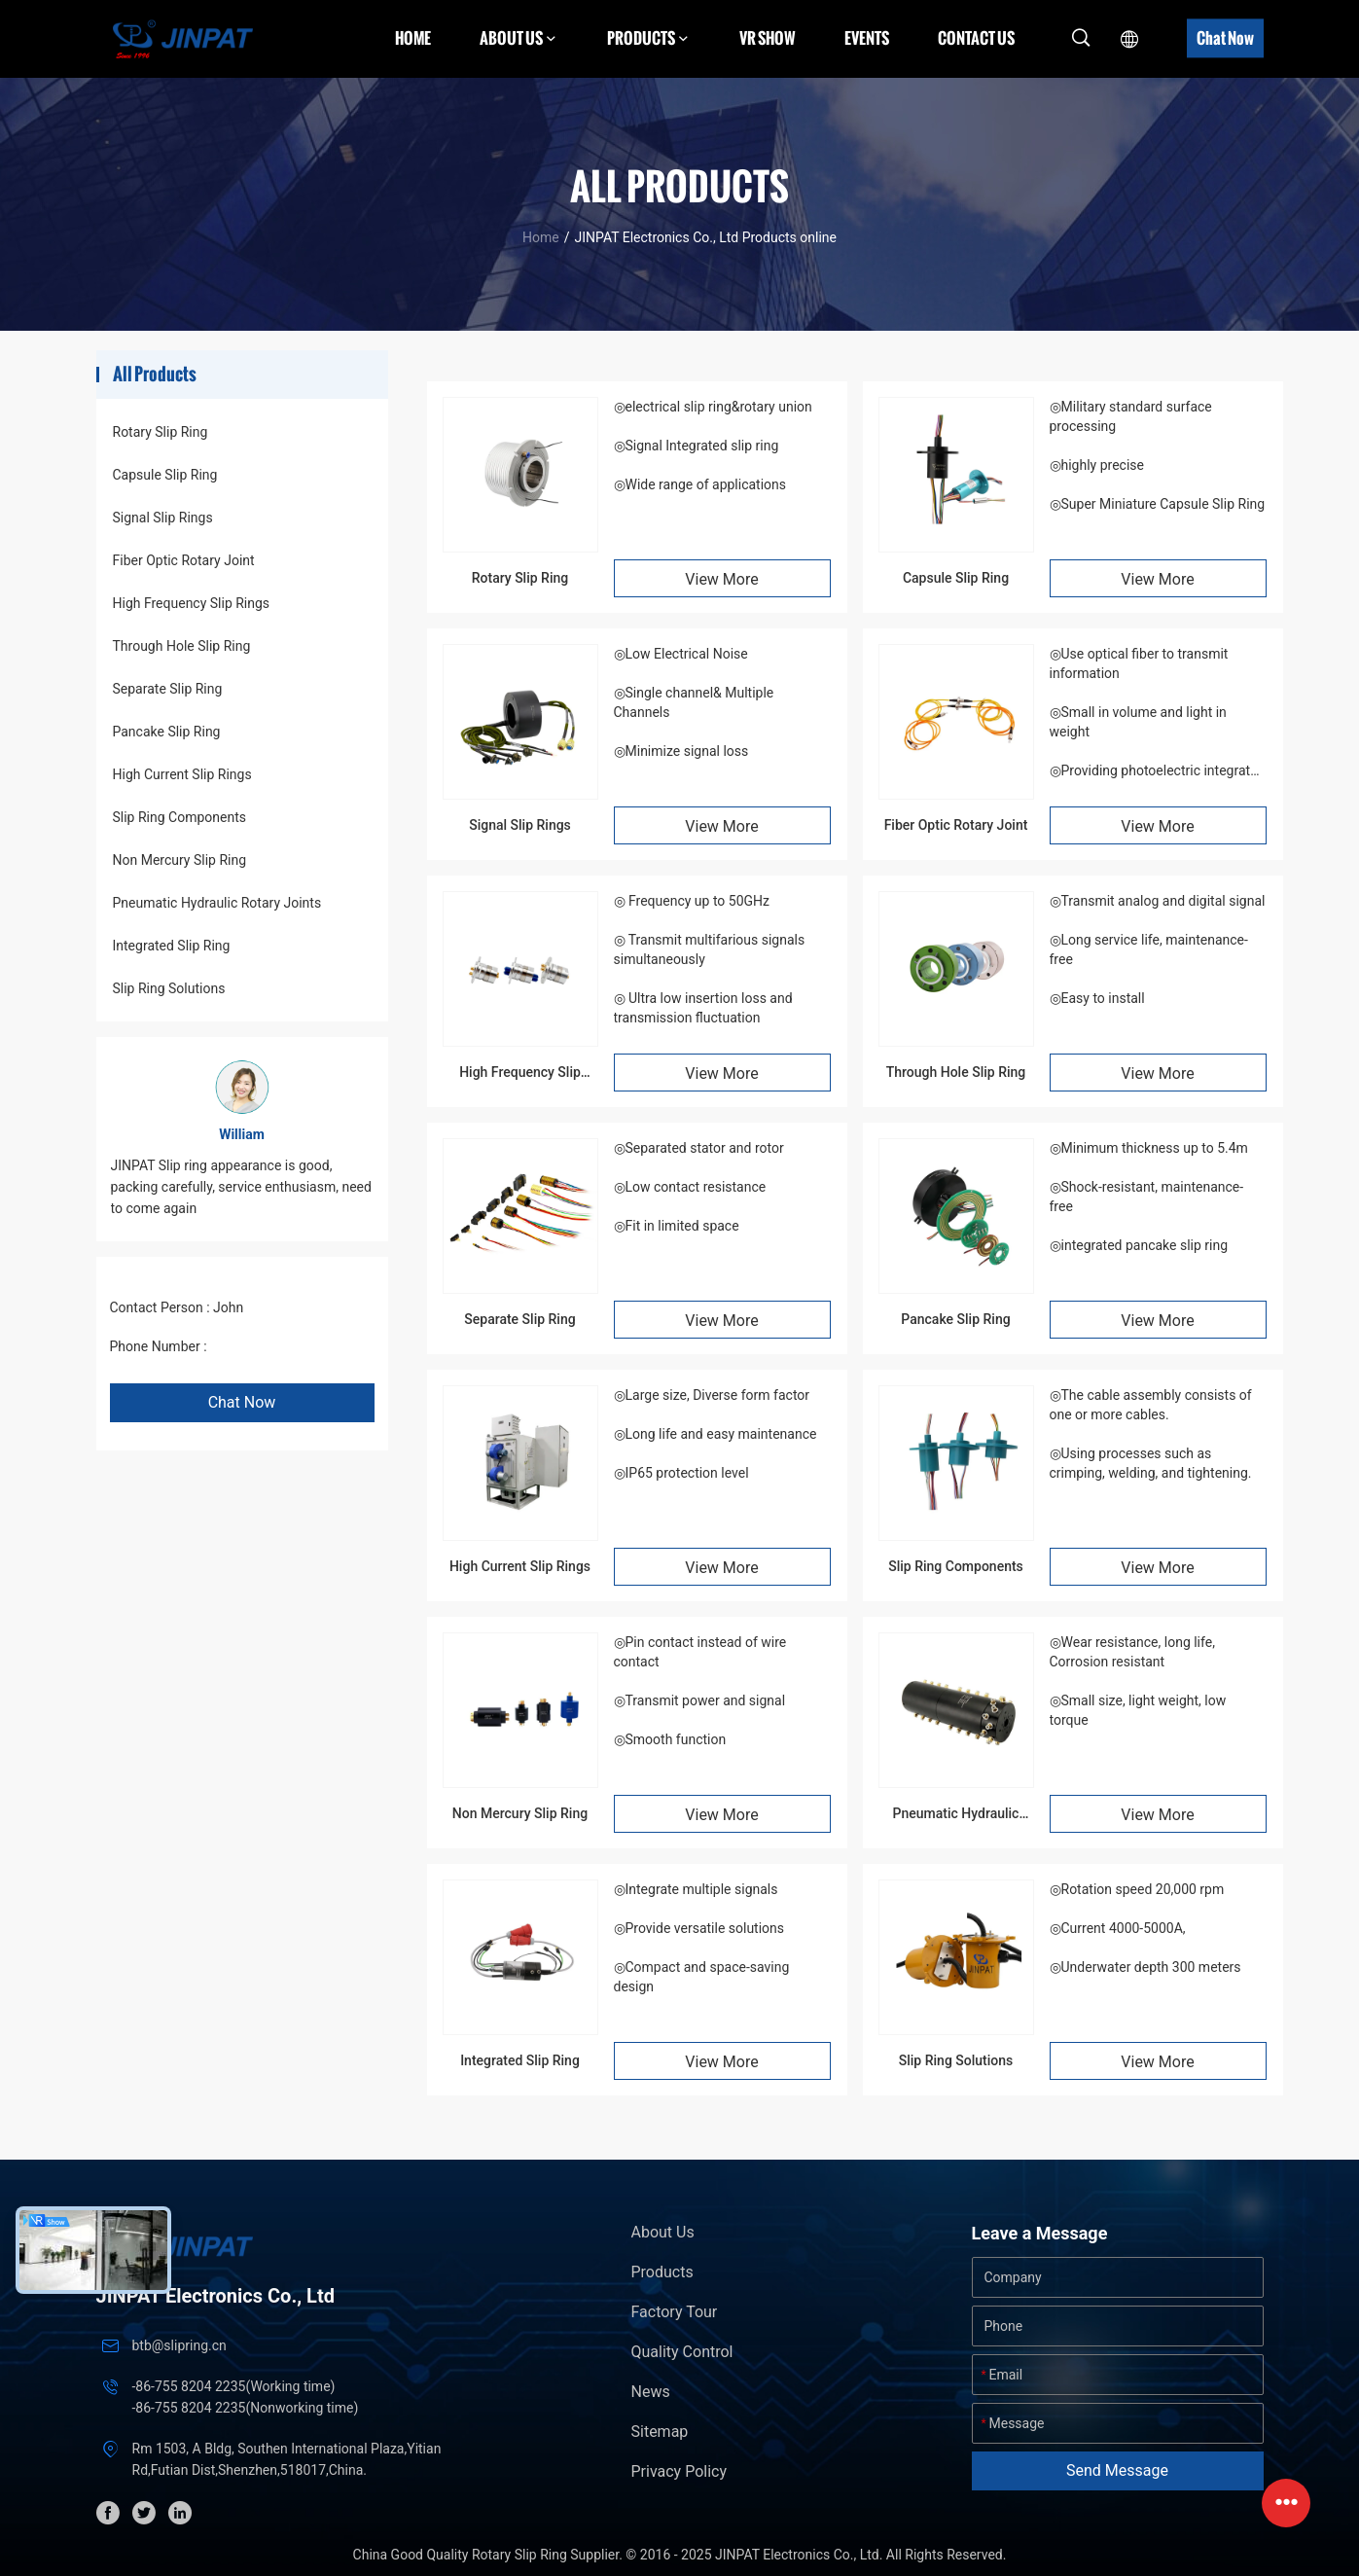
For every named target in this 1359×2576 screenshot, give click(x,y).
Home (413, 38)
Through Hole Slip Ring (182, 646)
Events (866, 38)
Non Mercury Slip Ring (180, 860)
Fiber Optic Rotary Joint (184, 560)
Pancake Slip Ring (167, 731)
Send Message (1117, 2470)
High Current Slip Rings (182, 774)
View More (721, 579)
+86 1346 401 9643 (269, 1346)
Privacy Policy (679, 2471)
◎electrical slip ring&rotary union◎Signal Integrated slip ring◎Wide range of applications (713, 445)
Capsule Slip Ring (165, 475)
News (650, 2391)
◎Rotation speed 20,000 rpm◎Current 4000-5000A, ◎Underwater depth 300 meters (1145, 1928)
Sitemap (660, 2431)
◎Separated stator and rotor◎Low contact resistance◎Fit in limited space (699, 1187)
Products (662, 2272)
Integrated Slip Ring (172, 945)
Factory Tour (674, 2312)
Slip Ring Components (179, 817)
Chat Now (1225, 38)
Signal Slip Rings (163, 517)
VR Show (767, 38)
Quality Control (682, 2352)
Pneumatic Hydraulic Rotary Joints (217, 903)
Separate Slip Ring (168, 689)
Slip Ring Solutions (169, 988)
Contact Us (976, 38)
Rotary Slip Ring (160, 432)
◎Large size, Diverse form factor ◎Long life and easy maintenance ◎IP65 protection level (715, 1434)
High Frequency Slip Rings (191, 603)
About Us (663, 2232)
